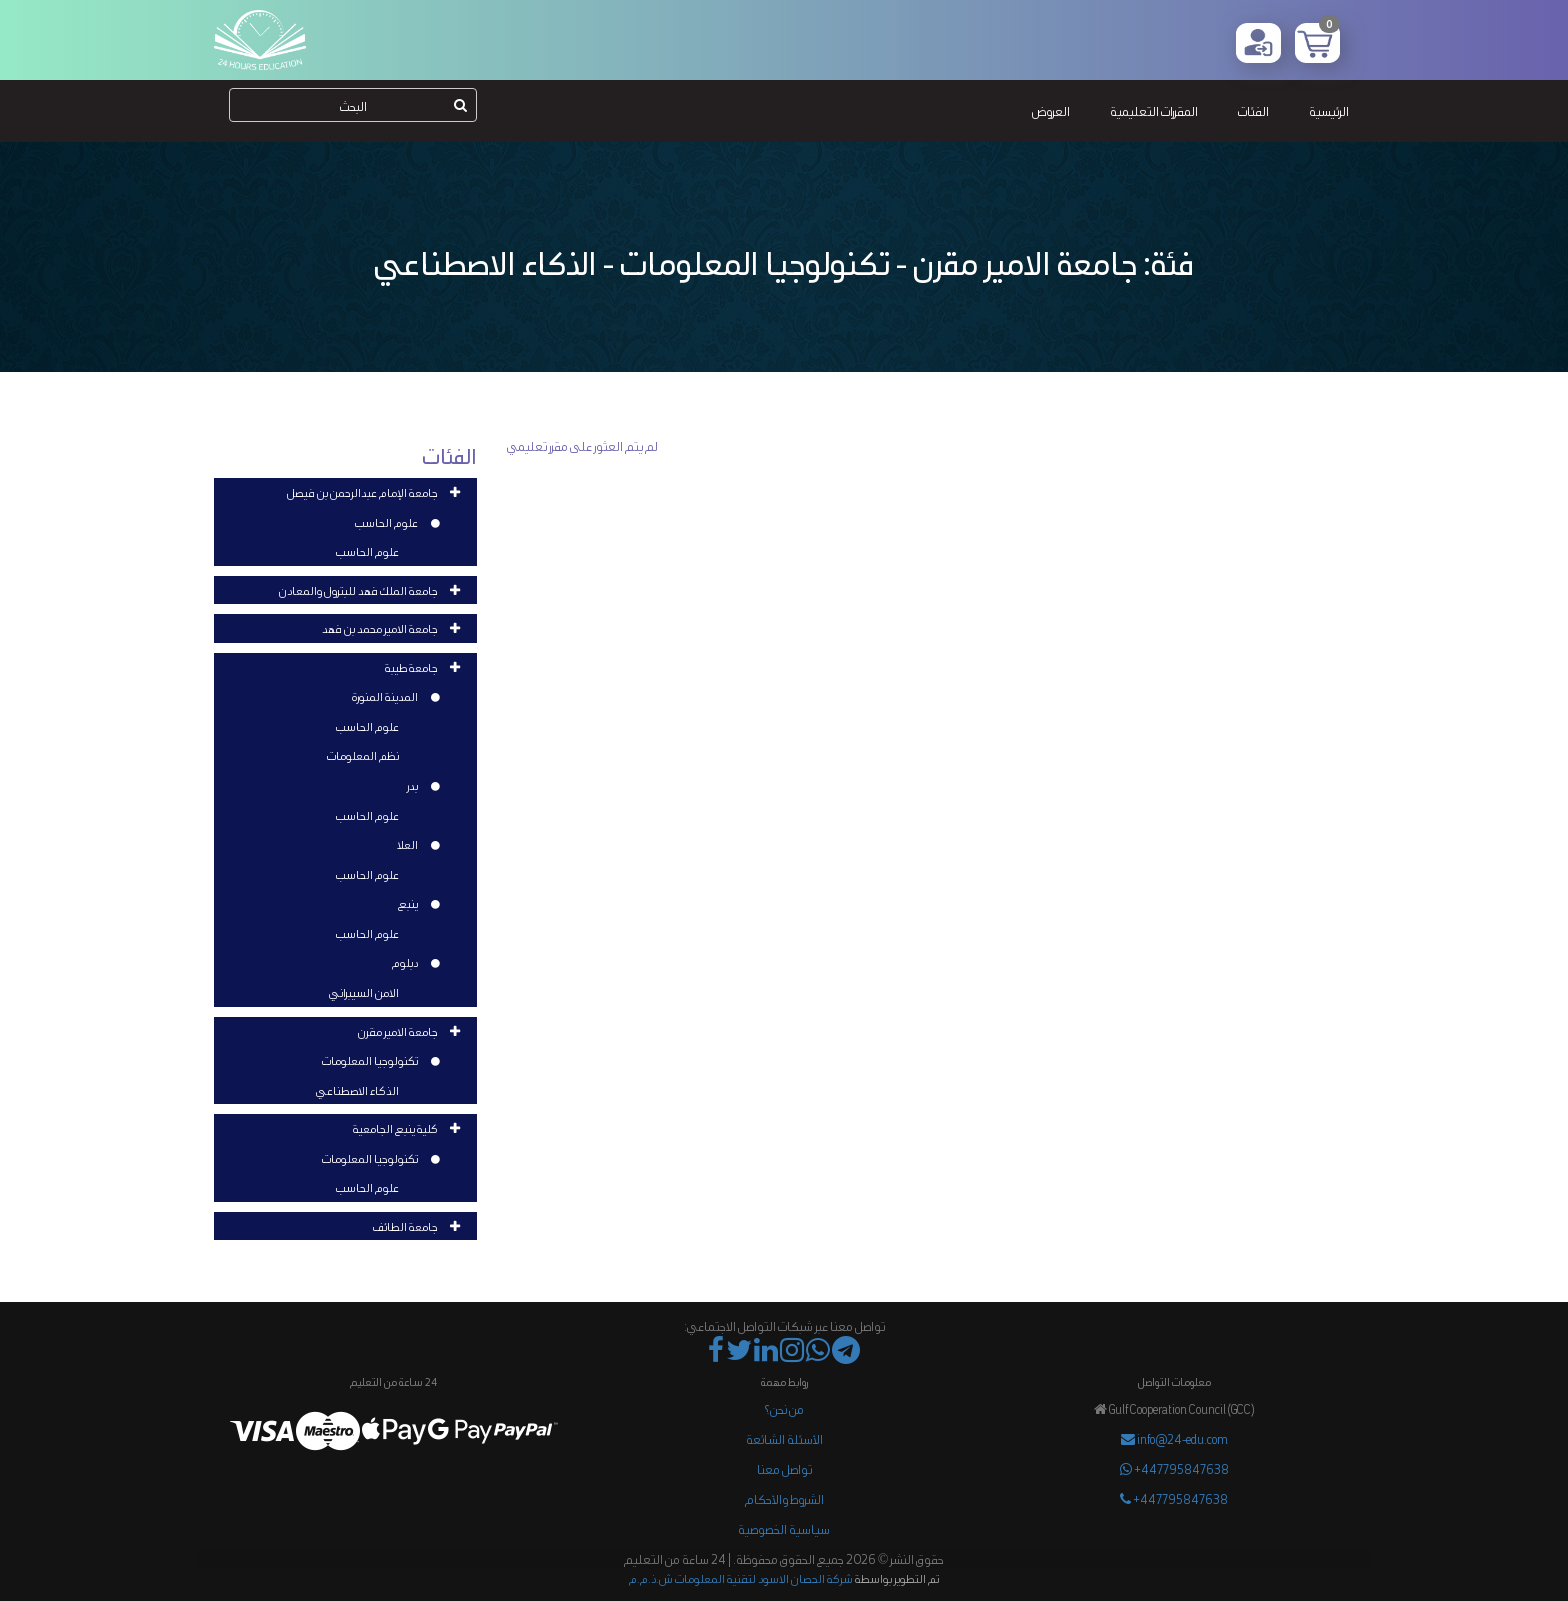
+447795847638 (1174, 1468)
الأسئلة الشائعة (784, 1438)
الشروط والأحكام (784, 1498)
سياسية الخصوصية (784, 1528)
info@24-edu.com (1174, 1438)
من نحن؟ (784, 1408)
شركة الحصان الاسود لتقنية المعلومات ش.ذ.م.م (741, 1578)
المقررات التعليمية (1154, 110)
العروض (1051, 110)
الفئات (1253, 110)
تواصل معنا (784, 1468)
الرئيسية (1329, 110)
